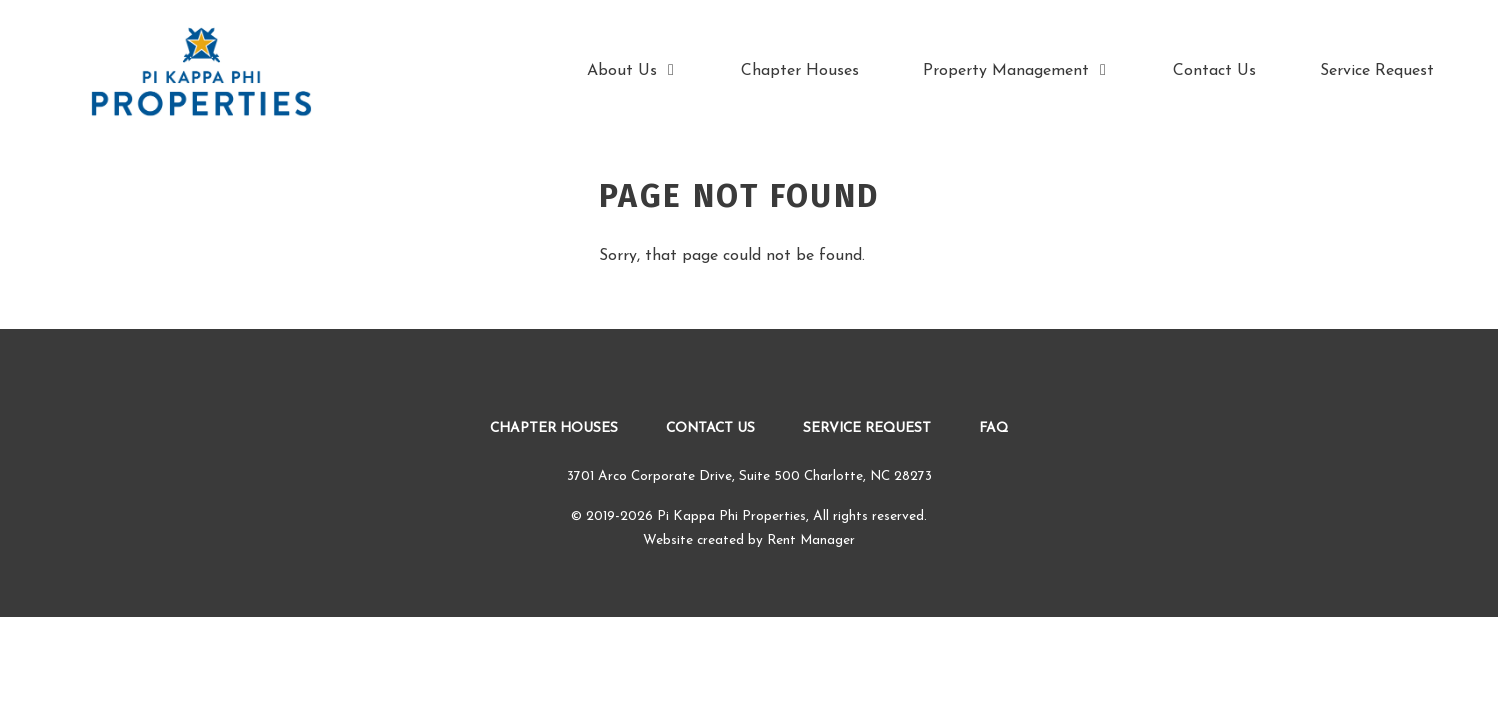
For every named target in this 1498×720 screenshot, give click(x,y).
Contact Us (1214, 71)
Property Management (1016, 70)
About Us (632, 70)
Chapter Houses (800, 71)
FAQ (993, 428)
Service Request (1377, 71)
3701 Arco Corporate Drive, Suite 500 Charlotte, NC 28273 (749, 476)
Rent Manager (811, 540)
